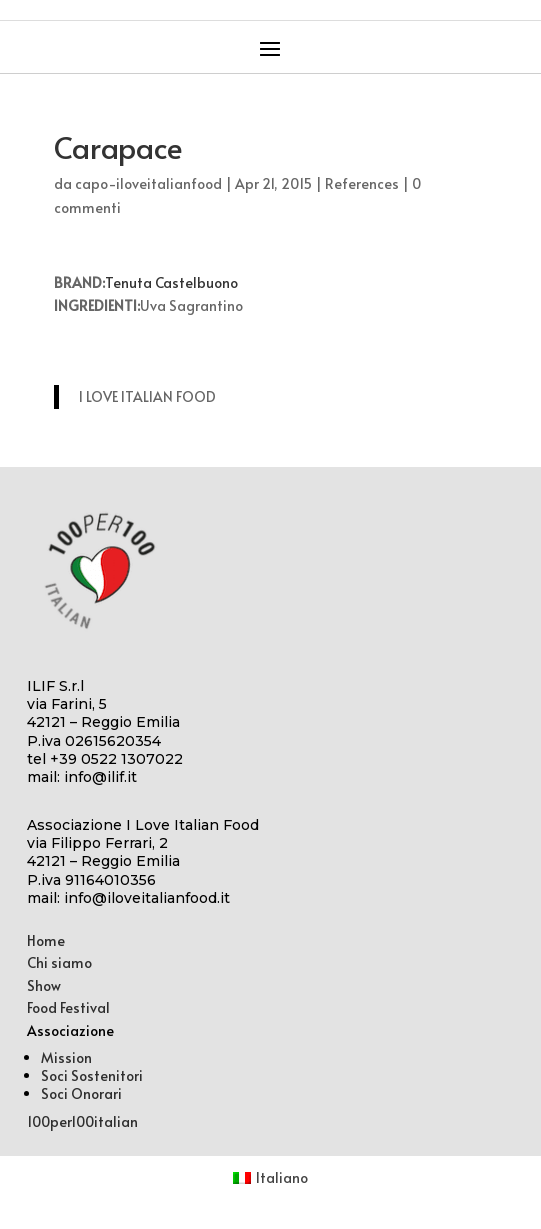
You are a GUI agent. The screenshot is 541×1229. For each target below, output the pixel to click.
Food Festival (68, 1007)
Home (46, 940)
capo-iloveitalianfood (148, 183)
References (362, 183)
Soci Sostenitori (92, 1075)
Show (44, 985)
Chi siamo (59, 962)
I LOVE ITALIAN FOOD (147, 396)
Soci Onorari (81, 1093)
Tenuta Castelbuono (171, 282)
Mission (66, 1057)
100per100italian (82, 1121)
